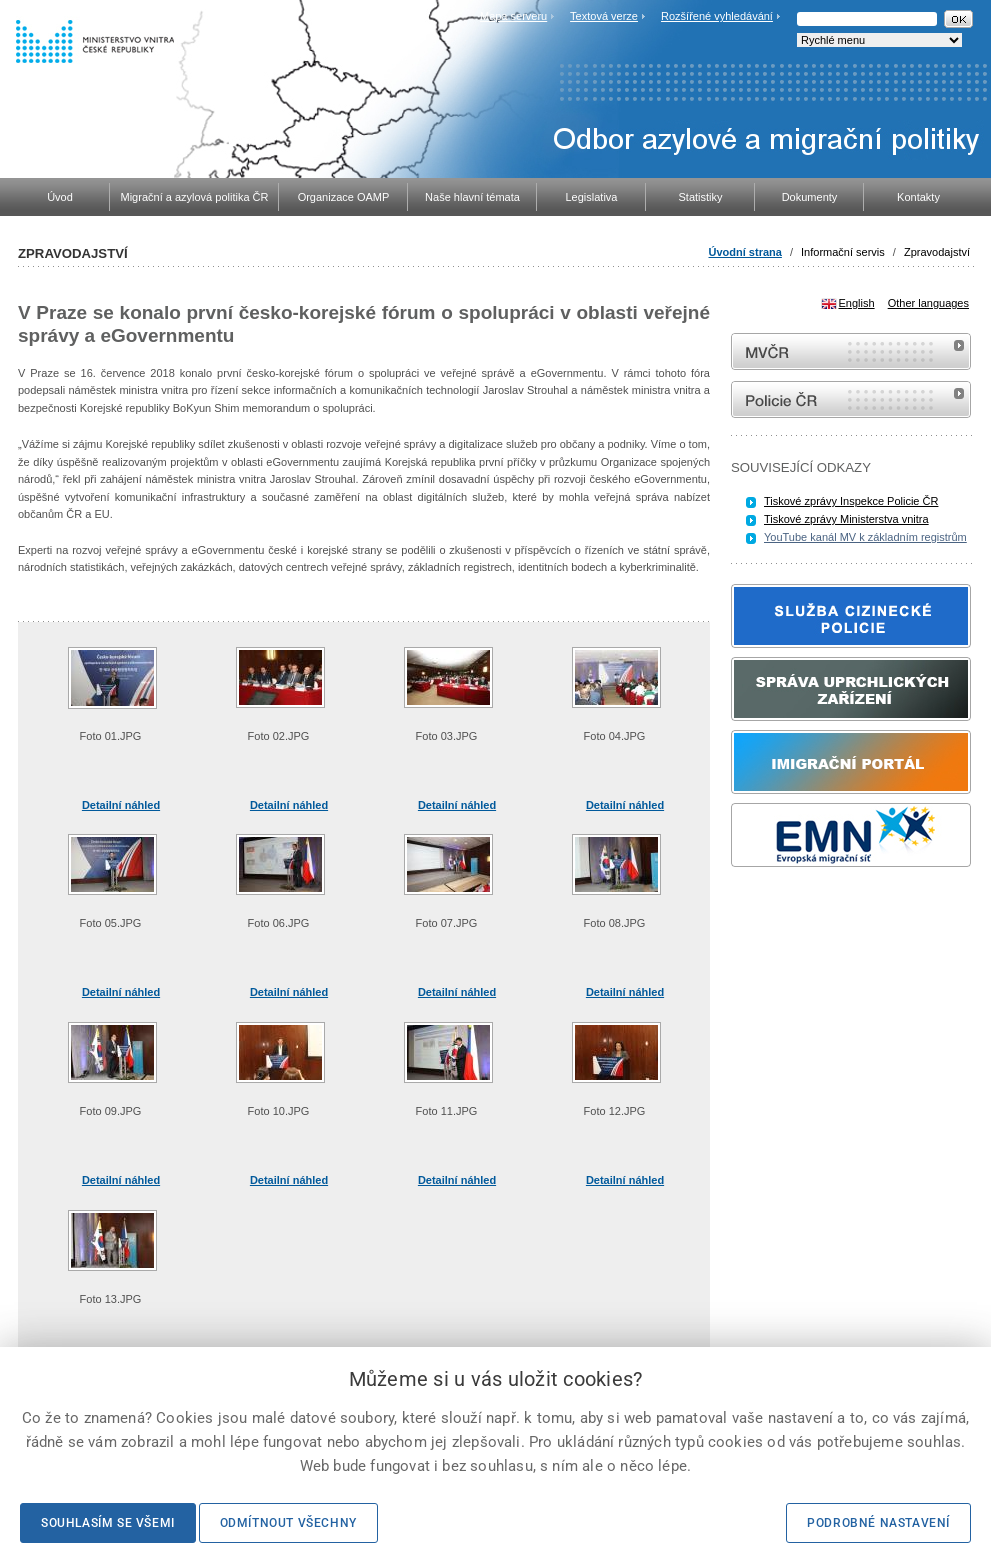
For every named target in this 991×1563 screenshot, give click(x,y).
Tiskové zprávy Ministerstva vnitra (846, 519)
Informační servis (843, 252)
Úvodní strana (745, 252)
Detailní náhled (121, 805)
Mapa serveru (513, 16)
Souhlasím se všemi (108, 1523)
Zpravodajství (937, 252)
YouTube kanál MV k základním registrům (865, 537)
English (857, 303)
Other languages (928, 303)
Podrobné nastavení (878, 1523)
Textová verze (604, 16)
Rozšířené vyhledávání (717, 16)
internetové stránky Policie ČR (851, 399)
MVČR (851, 351)
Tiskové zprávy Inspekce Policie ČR (851, 501)
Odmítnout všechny (288, 1523)
